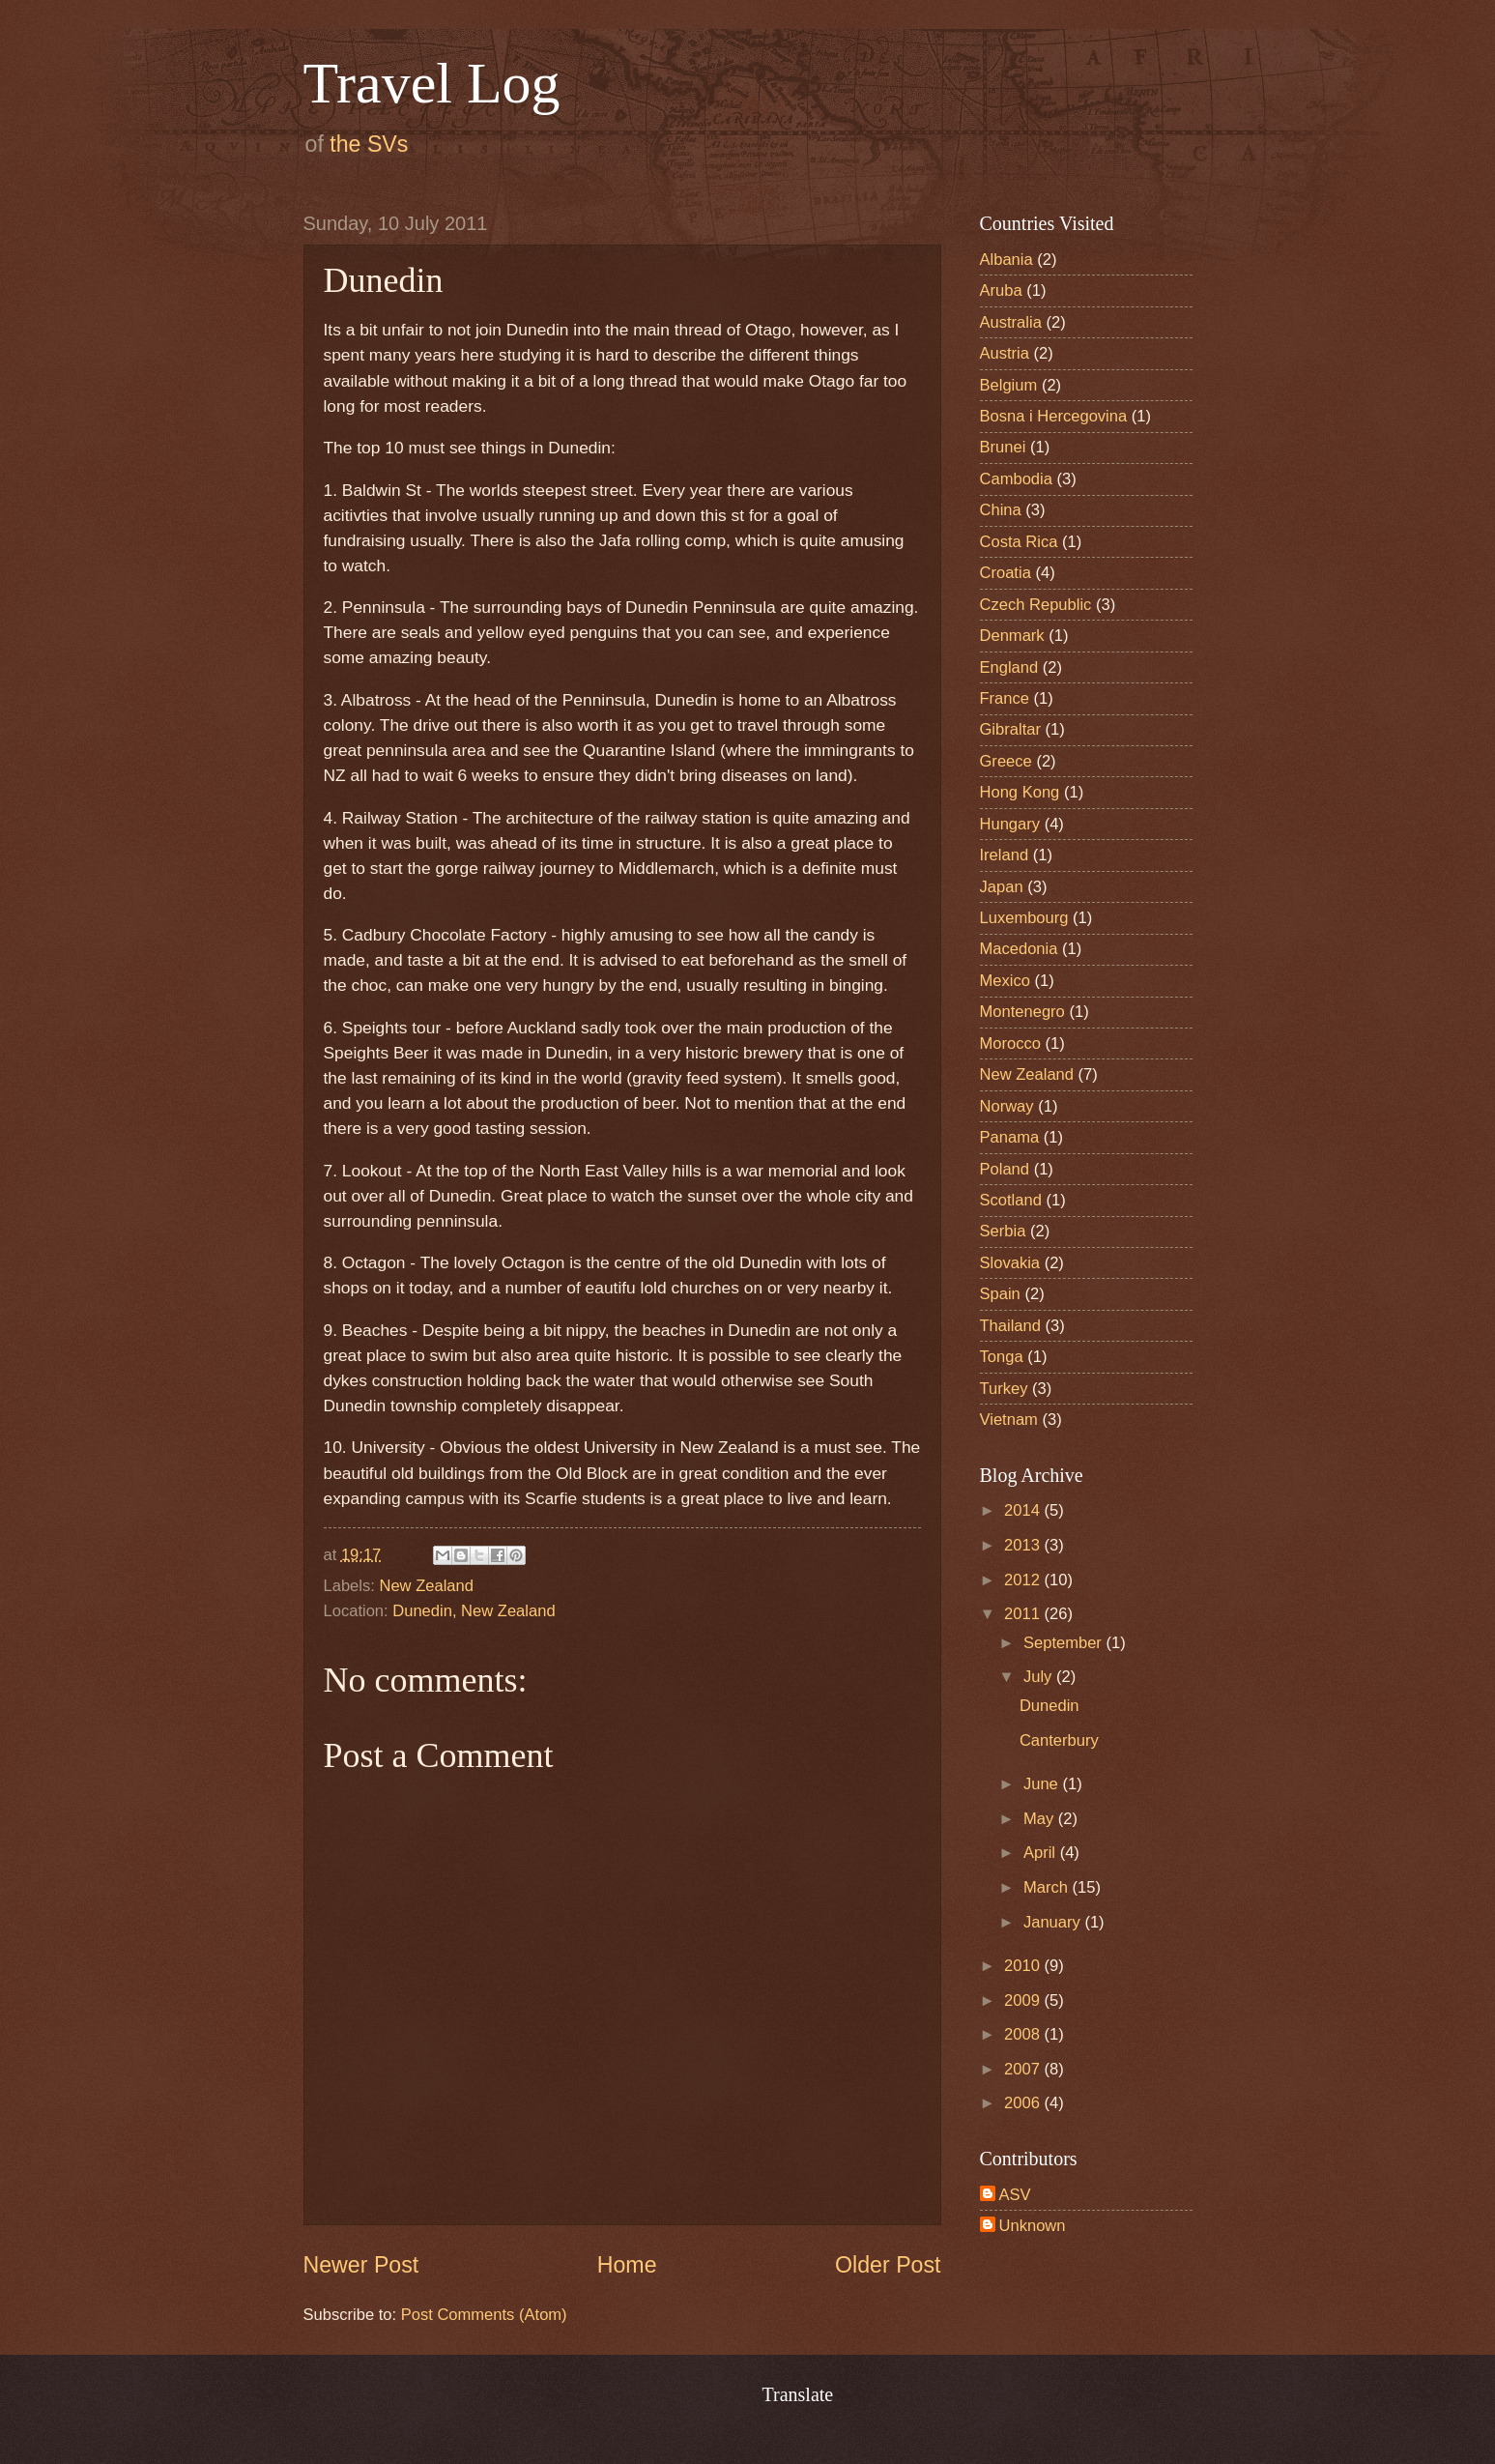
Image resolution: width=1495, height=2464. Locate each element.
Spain (1000, 1294)
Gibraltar (1010, 729)
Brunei (1003, 447)
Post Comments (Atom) (484, 2314)
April (1041, 1852)
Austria (1005, 353)
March (1048, 1887)
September (1065, 1643)
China (1000, 510)
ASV (1015, 2195)
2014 (1024, 1510)
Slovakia (1010, 1263)
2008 (1024, 2034)
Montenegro (1022, 1011)
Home (627, 2264)
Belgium (1009, 385)
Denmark (1012, 635)
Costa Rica (1019, 542)
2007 (1024, 2069)
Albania (1006, 259)
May (1040, 1819)
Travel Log (432, 83)
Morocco (1010, 1043)
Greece (1006, 761)
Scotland (1011, 1200)
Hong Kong (1020, 792)
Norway (1007, 1106)
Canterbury (1059, 1740)
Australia (1011, 322)
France (1005, 698)
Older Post (887, 2264)
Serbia (1003, 1231)
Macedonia (1019, 949)
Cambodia (1016, 479)
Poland (1005, 1169)
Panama (1010, 1137)
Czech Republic (1036, 604)
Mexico (1005, 980)
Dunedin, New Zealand (473, 1611)
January (1053, 1922)
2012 (1024, 1580)
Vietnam (1009, 1419)
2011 (1024, 1614)
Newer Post (361, 2264)
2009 (1024, 2000)
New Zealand (426, 1586)
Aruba (1001, 290)
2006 (1024, 2103)
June (1042, 1784)
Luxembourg (1024, 918)
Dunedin (1049, 1705)
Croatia (1005, 573)
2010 (1024, 1966)
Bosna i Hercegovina (1054, 416)
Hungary (1010, 824)
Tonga (1001, 1357)
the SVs (369, 144)
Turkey (1004, 1388)
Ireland (1004, 855)
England (1009, 667)
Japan (1001, 887)
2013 (1024, 1545)
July (1039, 1676)
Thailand (1010, 1326)
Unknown (1032, 2226)
